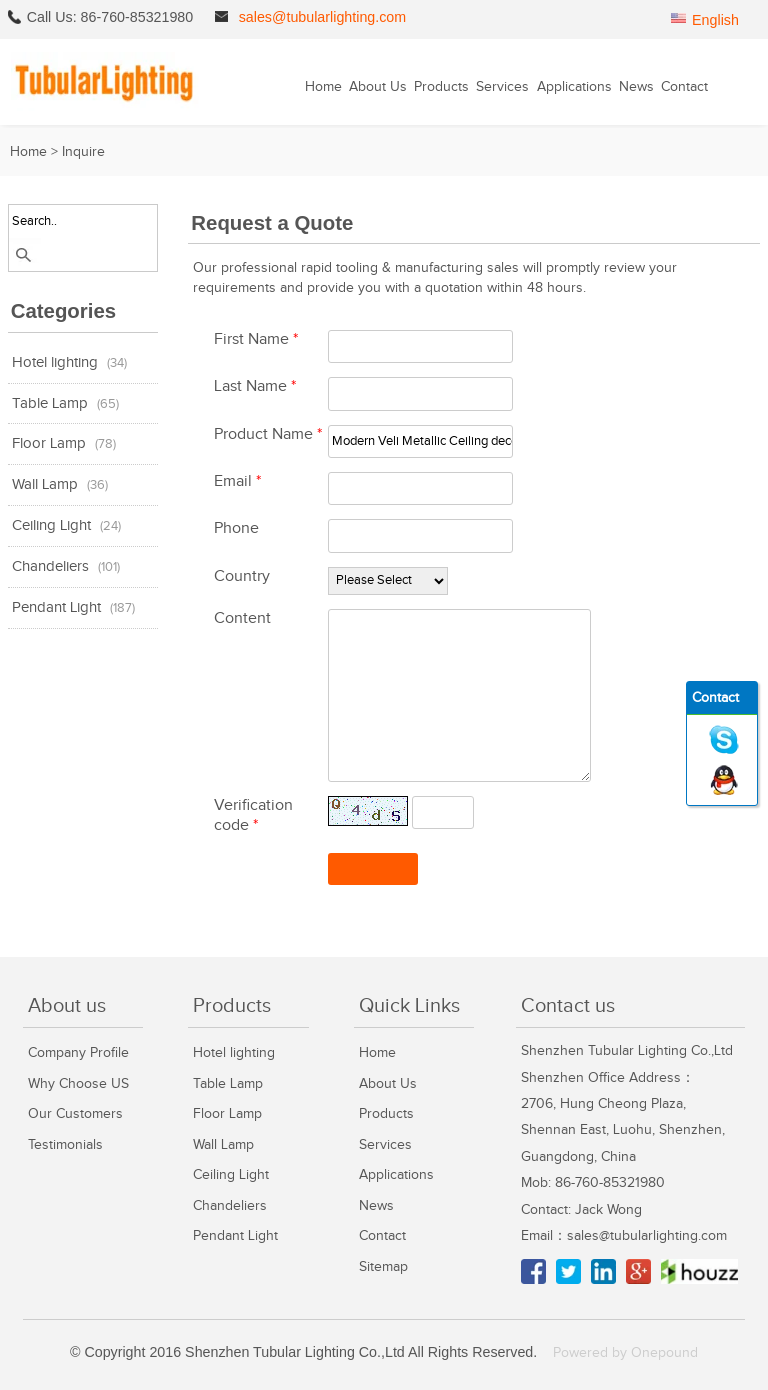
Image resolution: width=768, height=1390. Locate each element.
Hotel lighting (55, 362)
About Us (378, 86)
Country (242, 576)
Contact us (568, 1006)
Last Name (255, 386)
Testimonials (65, 1144)
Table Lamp (50, 403)
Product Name (268, 434)
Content (242, 618)
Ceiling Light (51, 525)
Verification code (253, 815)
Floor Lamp (49, 443)
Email (237, 481)
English (715, 20)
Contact (684, 86)
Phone (236, 528)
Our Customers (75, 1113)
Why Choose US (78, 1083)
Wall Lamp (45, 484)
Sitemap (383, 1266)
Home (323, 86)
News (636, 86)
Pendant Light (56, 607)
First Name (256, 339)
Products (441, 86)
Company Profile (78, 1052)
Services (502, 86)
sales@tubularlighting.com (323, 17)
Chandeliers (50, 566)
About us (67, 1006)
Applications (574, 86)
